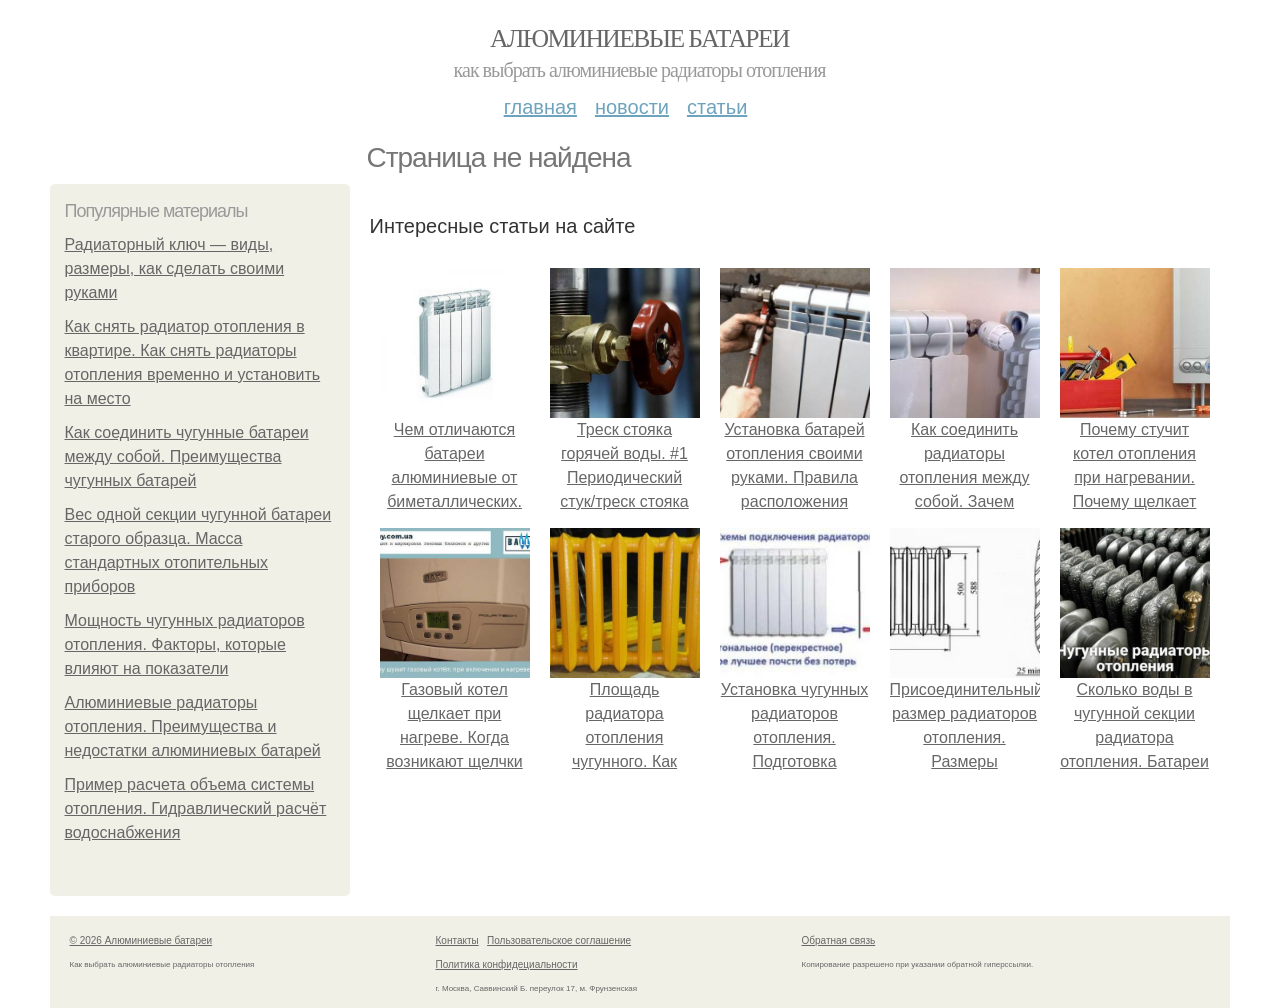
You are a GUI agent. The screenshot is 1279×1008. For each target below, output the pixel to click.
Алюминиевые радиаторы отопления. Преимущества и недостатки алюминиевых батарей (193, 726)
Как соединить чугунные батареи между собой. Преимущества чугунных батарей (187, 456)
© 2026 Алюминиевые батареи (141, 940)
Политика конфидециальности (507, 964)
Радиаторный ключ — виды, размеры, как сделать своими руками (175, 268)
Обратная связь (839, 940)
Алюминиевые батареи (639, 38)
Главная (540, 107)
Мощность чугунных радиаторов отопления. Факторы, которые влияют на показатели (185, 644)
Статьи (717, 107)
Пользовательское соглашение (559, 940)
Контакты (457, 940)
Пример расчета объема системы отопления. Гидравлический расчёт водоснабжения (196, 808)
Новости (632, 107)
